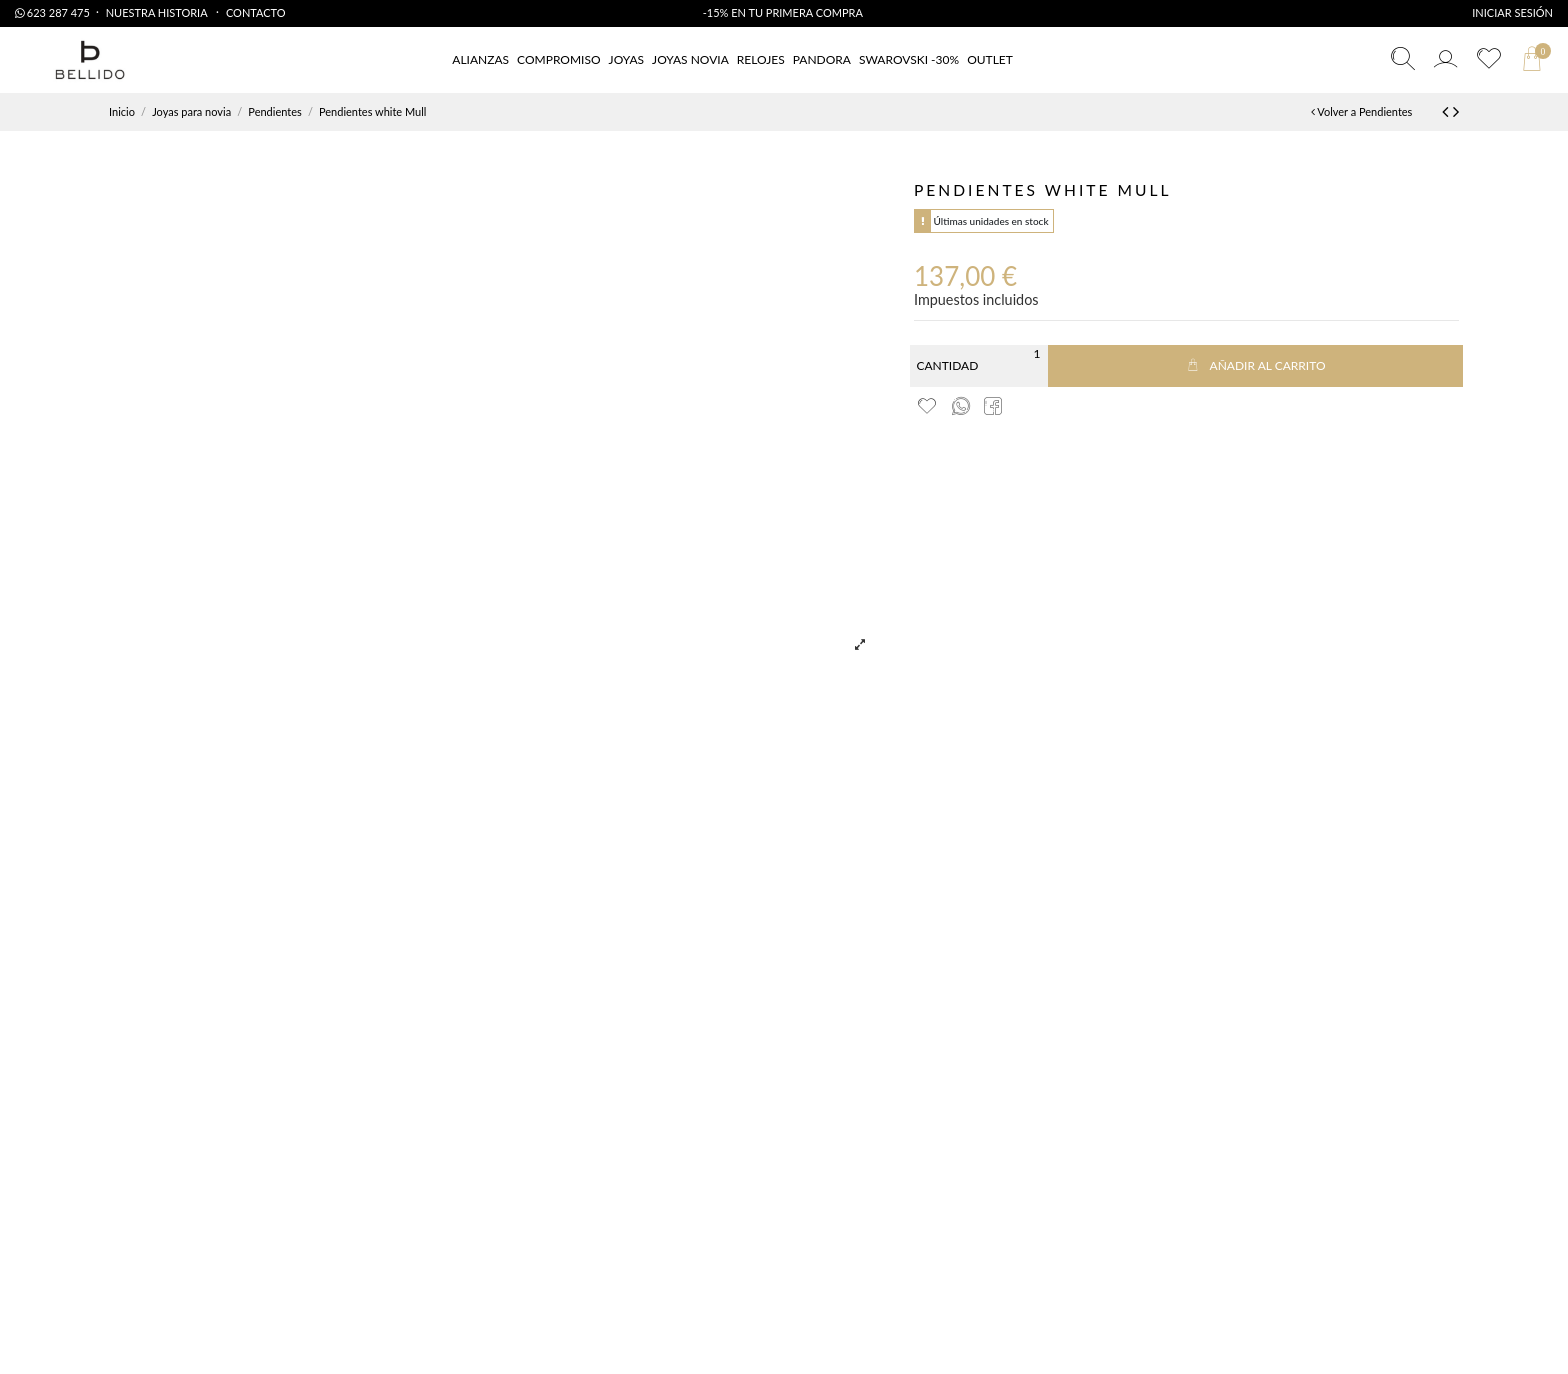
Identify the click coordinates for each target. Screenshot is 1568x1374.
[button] (990, 60)
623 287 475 (52, 12)
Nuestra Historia (158, 12)
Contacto (256, 12)
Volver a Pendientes (1362, 111)
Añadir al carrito (1255, 365)
